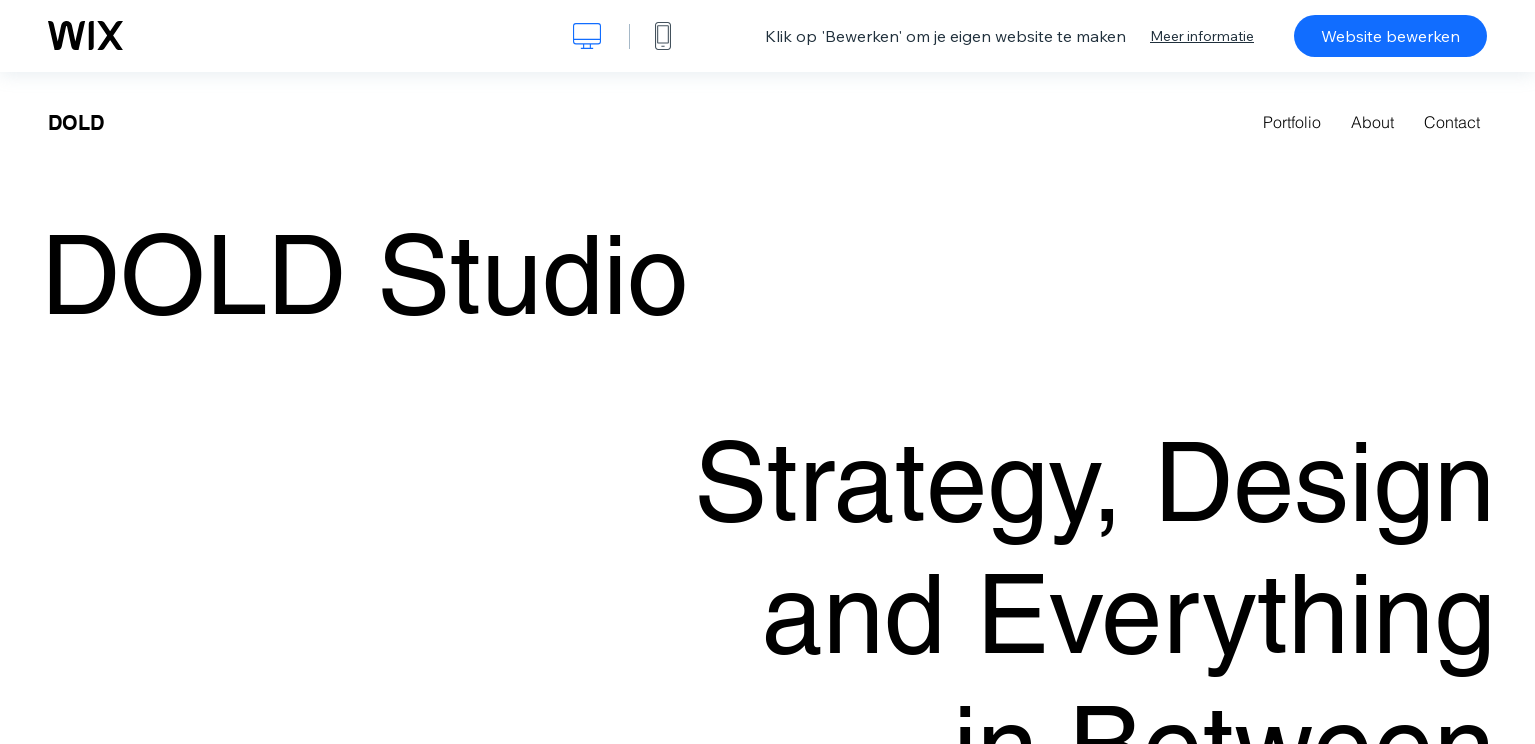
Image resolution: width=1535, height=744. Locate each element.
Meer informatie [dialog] (1202, 36)
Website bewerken (1390, 36)
